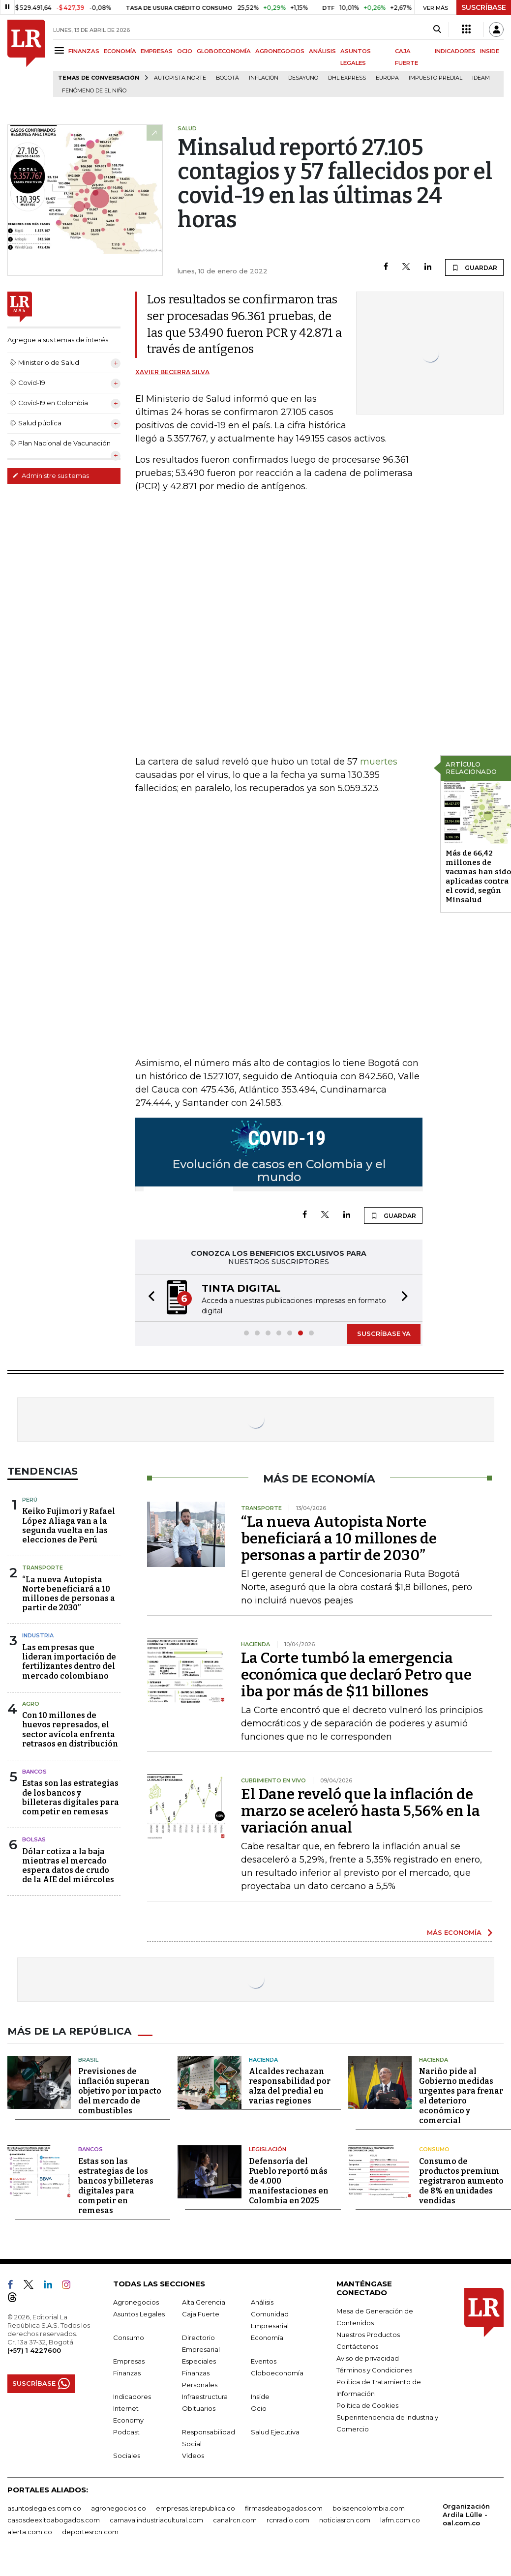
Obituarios (198, 2408)
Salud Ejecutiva (275, 2432)
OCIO (184, 51)
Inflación (263, 78)
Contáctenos (357, 2346)
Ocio (259, 2408)
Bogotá (227, 78)
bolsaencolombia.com (368, 2508)
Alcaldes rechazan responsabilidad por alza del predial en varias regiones (290, 2086)
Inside (260, 2396)
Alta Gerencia (203, 2302)
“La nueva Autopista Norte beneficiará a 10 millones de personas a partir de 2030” (68, 1594)
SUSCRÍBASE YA (384, 1333)
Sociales (126, 2455)
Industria (38, 1635)
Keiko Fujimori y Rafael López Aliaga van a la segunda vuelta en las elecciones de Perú (68, 1525)
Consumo (434, 2149)
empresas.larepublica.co (195, 2508)
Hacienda (263, 2059)
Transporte (42, 1567)
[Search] (437, 29)
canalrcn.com (235, 2520)
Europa (387, 78)
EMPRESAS (157, 51)
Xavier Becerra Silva (172, 372)
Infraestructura (205, 2396)
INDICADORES (455, 51)
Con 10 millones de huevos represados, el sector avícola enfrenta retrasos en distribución (70, 1729)
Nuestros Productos (368, 2335)
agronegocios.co (118, 2508)
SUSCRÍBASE (483, 7)
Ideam (481, 78)
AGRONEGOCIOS (279, 51)
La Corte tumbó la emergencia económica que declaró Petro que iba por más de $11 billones (356, 1674)
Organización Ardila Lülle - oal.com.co (466, 2514)
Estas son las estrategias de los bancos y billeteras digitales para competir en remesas (70, 1797)
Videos (193, 2455)
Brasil (88, 2059)
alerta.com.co (29, 2532)
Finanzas (127, 2373)
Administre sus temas (50, 475)
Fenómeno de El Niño (94, 91)
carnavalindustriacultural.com (156, 2520)
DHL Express (347, 78)
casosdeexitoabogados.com (53, 2520)
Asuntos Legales (139, 2314)
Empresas (129, 2361)
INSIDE (489, 51)
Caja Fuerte (200, 2314)
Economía (267, 2337)
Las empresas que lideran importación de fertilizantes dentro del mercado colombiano (69, 1662)
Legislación (267, 2149)
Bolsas (34, 1839)
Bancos (34, 1771)
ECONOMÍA (120, 51)
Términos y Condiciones (374, 2370)
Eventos (263, 2361)
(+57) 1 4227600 (34, 2350)
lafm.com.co (400, 2520)
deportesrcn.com (90, 2532)
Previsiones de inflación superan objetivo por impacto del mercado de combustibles (119, 2091)
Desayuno (303, 78)
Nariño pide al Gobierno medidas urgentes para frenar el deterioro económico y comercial (461, 2096)
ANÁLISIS (322, 51)
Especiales (199, 2361)
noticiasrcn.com (344, 2520)
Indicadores (132, 2396)
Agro (30, 1703)
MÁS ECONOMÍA (454, 1932)
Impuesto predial (435, 78)
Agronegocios (136, 2302)
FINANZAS (83, 51)
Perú (29, 1499)
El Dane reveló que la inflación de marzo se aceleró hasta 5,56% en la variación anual (360, 1810)
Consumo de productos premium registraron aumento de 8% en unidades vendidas (461, 2181)
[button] (148, 1297)
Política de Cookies (367, 2405)
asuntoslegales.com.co (44, 2508)
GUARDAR (474, 267)
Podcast (126, 2432)
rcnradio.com (288, 2520)
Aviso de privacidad (367, 2358)
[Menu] (60, 50)
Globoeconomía (277, 2373)
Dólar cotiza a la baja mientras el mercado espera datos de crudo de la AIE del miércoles (68, 1866)
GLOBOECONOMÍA (224, 51)
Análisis (262, 2302)
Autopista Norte (180, 78)
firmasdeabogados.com (284, 2508)
